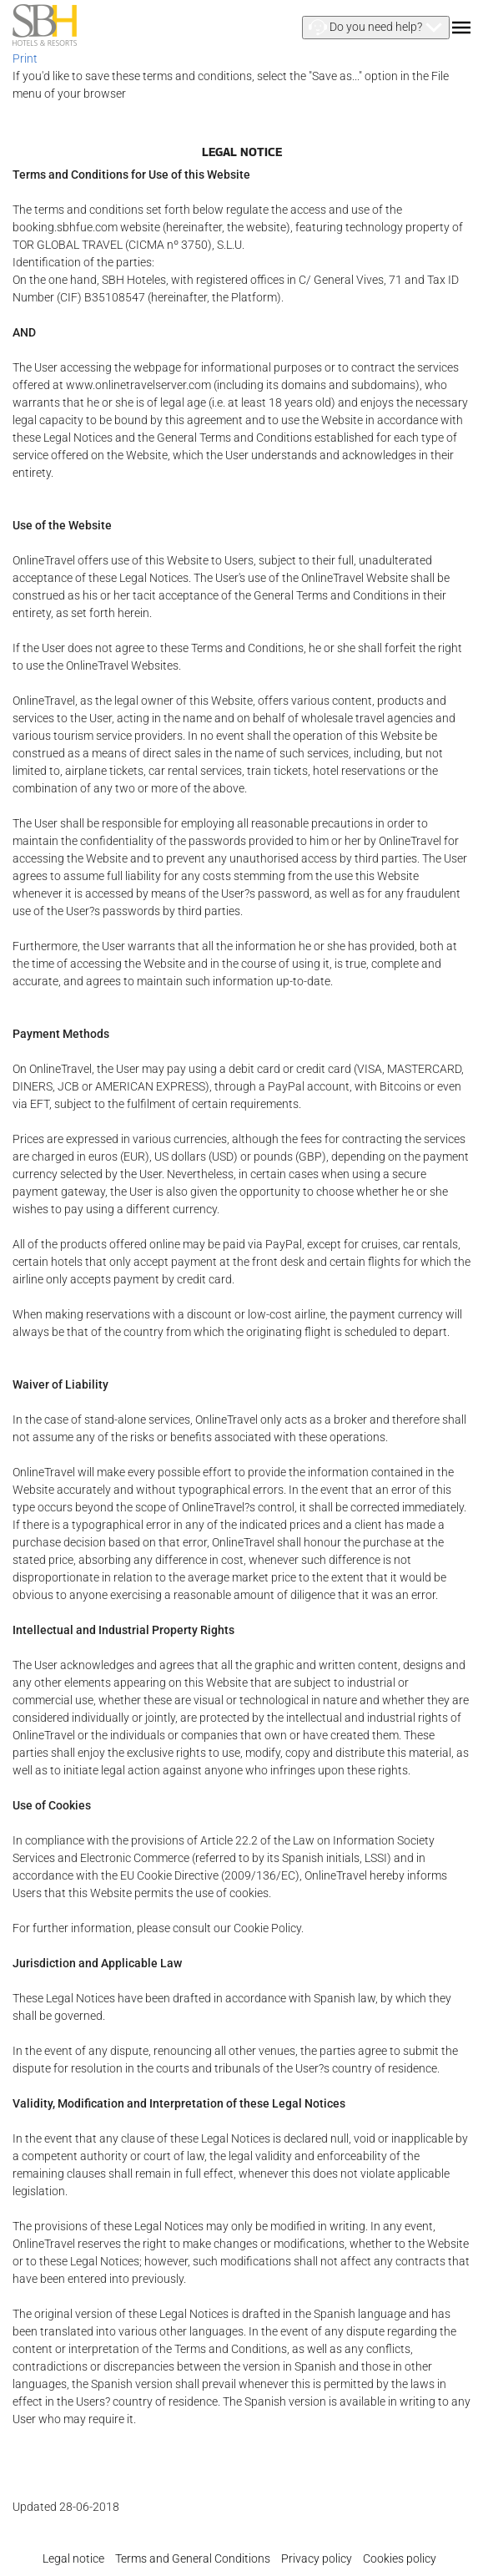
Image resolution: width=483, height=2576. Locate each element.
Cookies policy (399, 2558)
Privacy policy (316, 2558)
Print (25, 58)
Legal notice (73, 2558)
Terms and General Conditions (192, 2558)
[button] (376, 27)
